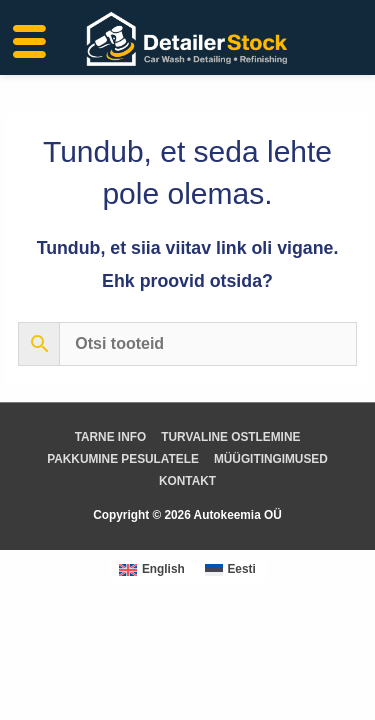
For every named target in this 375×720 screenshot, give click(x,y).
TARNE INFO (111, 437)
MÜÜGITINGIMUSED (271, 459)
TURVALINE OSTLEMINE (230, 437)
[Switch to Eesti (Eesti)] (230, 570)
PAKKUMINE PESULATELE (123, 459)
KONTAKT (187, 481)
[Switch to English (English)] (152, 570)
